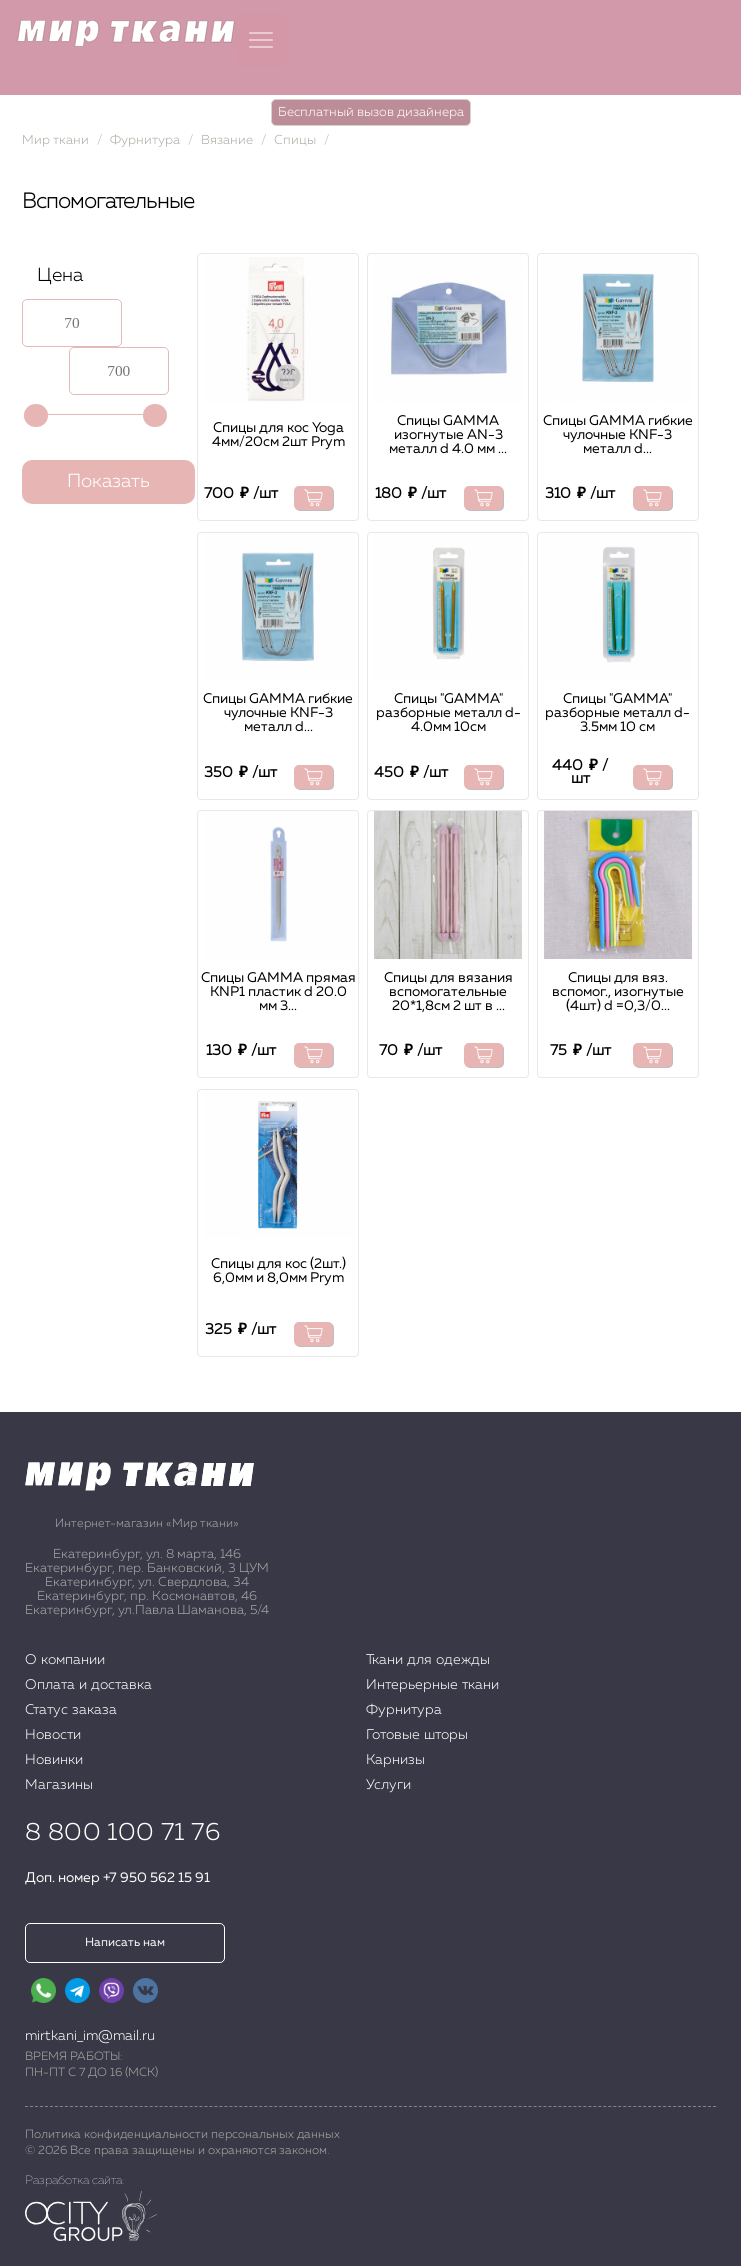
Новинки (54, 1760)
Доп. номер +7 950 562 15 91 (117, 1878)
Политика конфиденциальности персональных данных (182, 2135)
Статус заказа (71, 1710)
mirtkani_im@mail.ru (90, 2036)
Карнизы (395, 1760)
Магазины (59, 1785)
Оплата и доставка (88, 1685)
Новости (53, 1735)
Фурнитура (145, 140)
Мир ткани (55, 140)
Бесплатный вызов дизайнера (371, 112)
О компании (65, 1660)
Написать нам (125, 1943)
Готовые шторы (417, 1735)
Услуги (388, 1785)
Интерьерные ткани (432, 1685)
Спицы (295, 140)
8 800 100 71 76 (122, 1833)
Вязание (227, 140)
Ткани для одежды (428, 1660)
